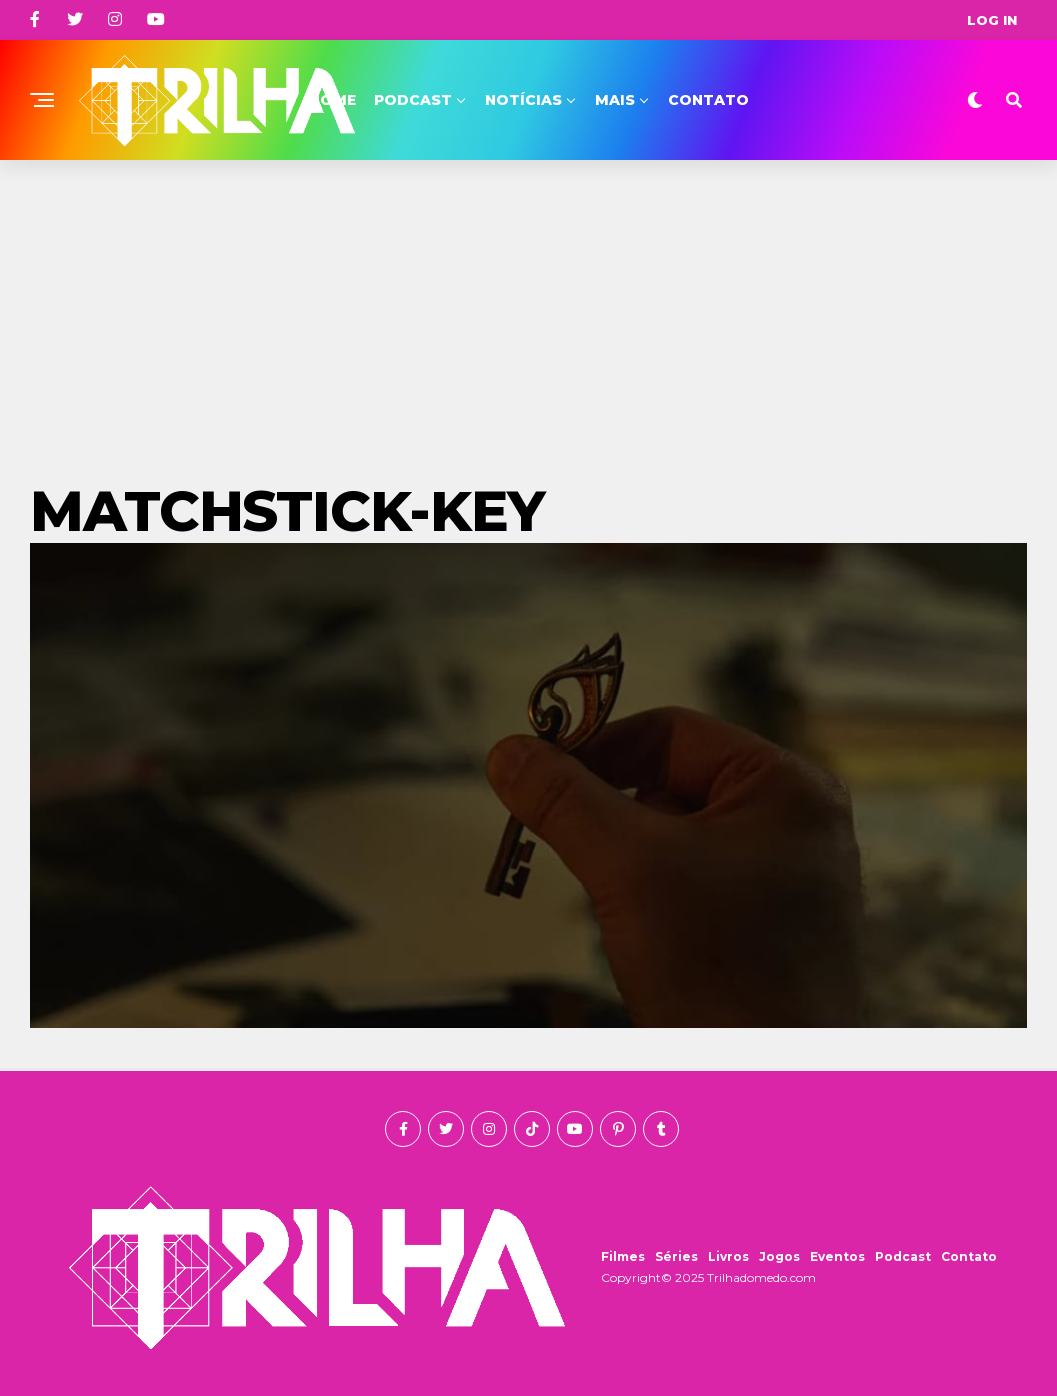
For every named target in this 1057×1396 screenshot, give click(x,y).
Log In (992, 20)
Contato (708, 100)
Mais (615, 100)
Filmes (623, 1256)
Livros (728, 1256)
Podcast (413, 100)
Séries (676, 1256)
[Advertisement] (528, 310)
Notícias (523, 100)
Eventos (837, 1256)
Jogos (779, 1256)
